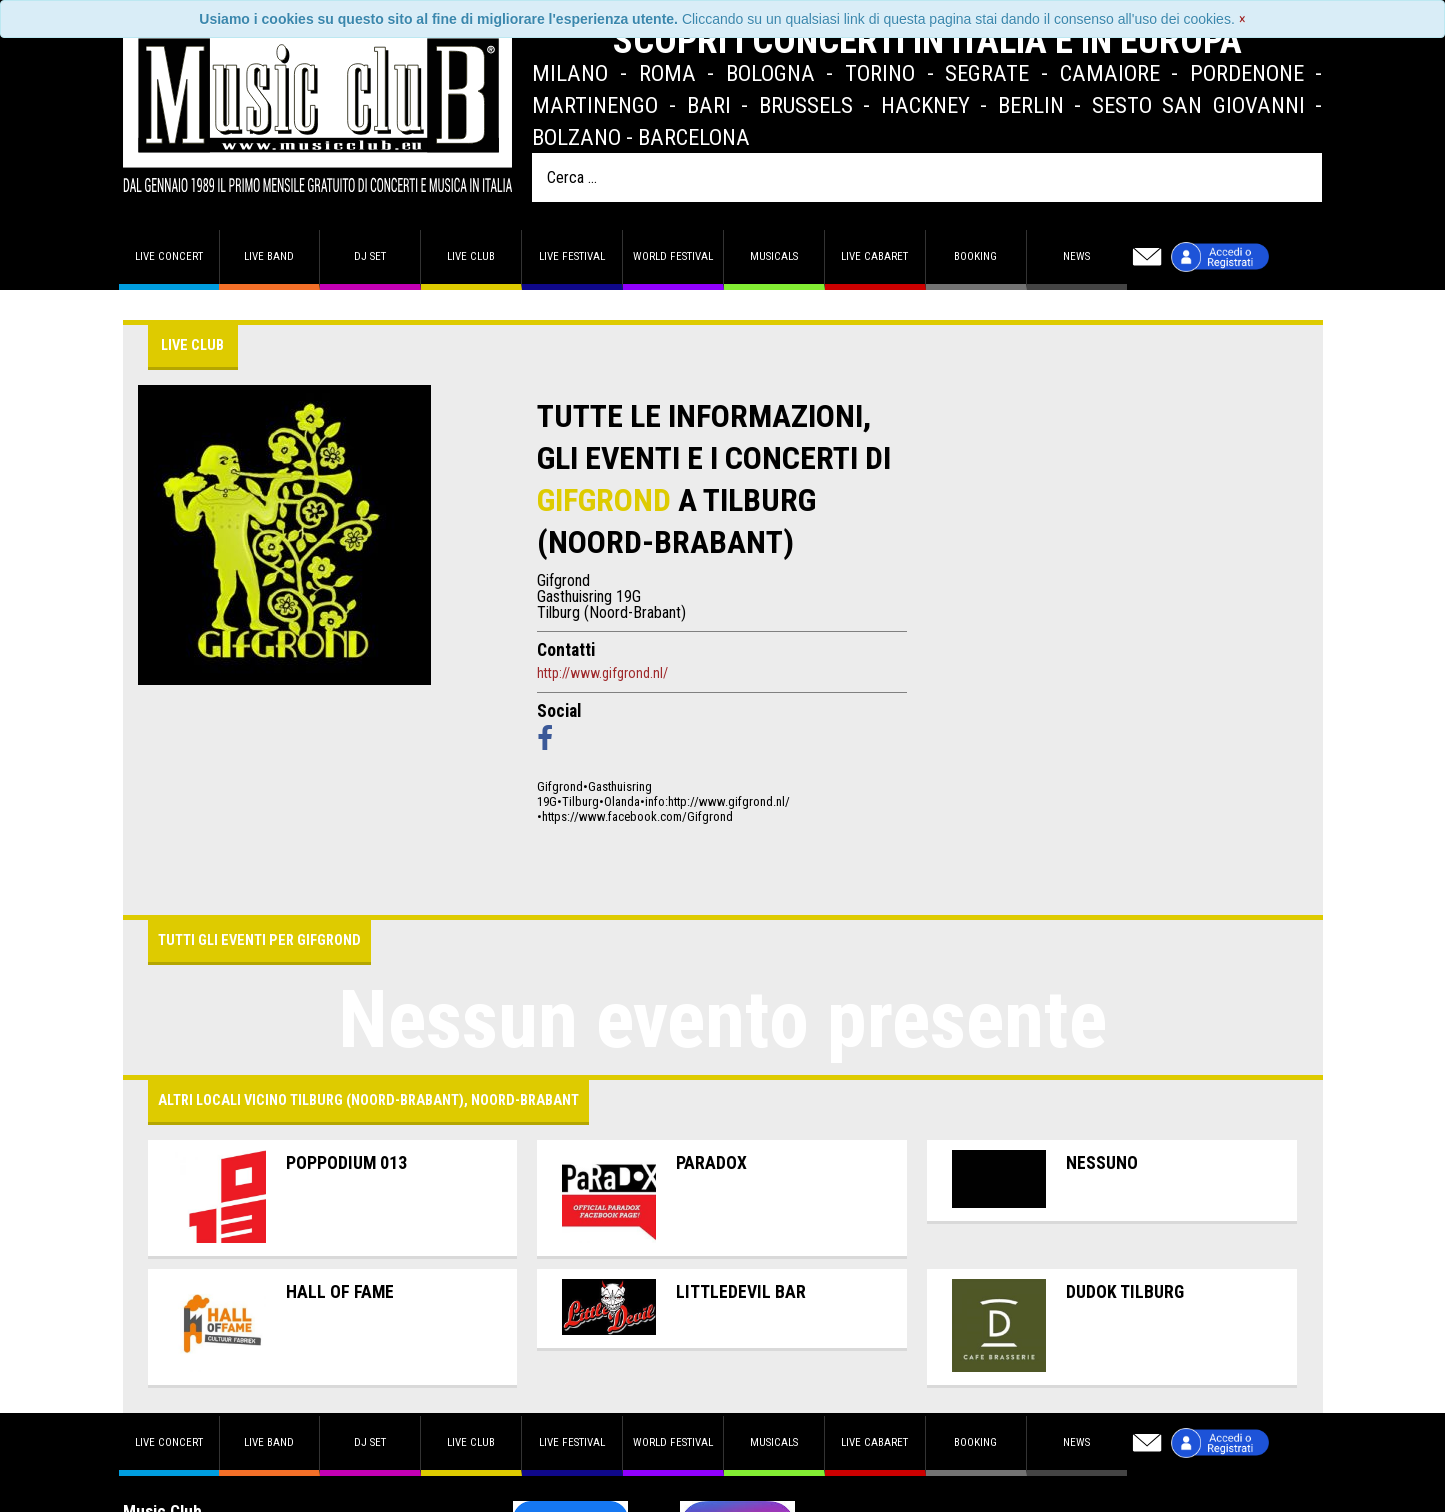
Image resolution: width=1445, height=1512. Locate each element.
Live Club (471, 256)
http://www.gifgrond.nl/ (602, 673)
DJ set (370, 256)
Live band (269, 256)
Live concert (169, 256)
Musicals (774, 256)
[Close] (1242, 19)
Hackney (925, 105)
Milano (570, 73)
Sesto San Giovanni (1198, 105)
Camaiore (1110, 73)
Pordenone (1247, 73)
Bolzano (576, 137)
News (1076, 256)
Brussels (806, 105)
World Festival (673, 256)
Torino (880, 73)
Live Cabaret (874, 256)
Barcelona (694, 137)
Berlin (1031, 105)
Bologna (770, 73)
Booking (975, 256)
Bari (709, 105)
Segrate (987, 73)
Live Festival (572, 256)
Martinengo (595, 105)
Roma (667, 73)
